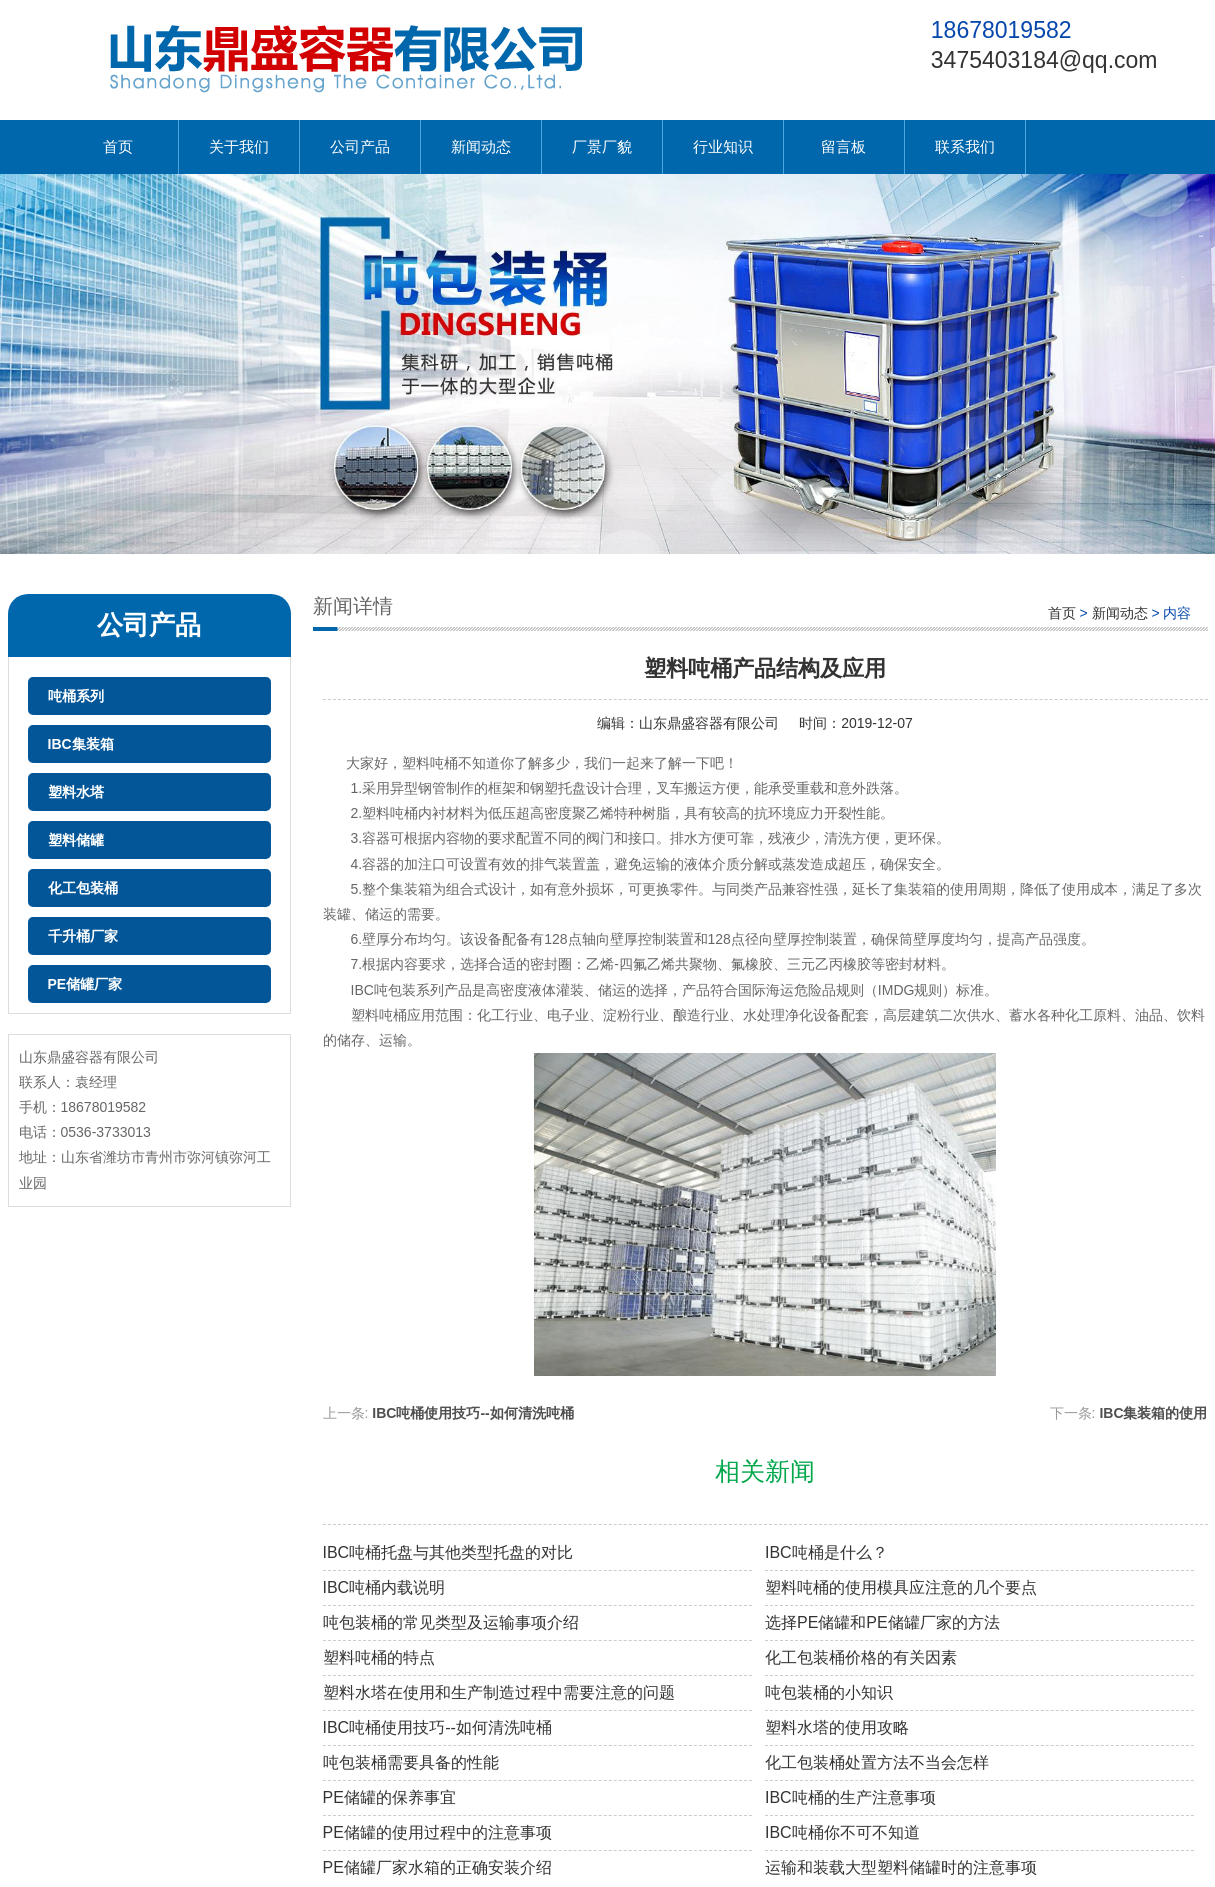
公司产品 (360, 146)
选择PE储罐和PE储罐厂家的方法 (882, 1622)
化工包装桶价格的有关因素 (861, 1657)
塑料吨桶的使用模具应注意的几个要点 (901, 1587)
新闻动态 (481, 146)
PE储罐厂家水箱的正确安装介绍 (437, 1867)
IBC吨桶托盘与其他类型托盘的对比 (448, 1552)
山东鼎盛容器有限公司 (709, 723)
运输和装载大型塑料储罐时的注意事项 (901, 1867)
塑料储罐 (76, 840)
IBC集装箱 (81, 744)
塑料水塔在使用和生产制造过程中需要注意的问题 (499, 1692)
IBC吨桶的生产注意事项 (850, 1797)
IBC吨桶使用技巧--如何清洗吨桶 (472, 1413)
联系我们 (965, 146)
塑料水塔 (76, 792)
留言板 (843, 146)
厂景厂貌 (602, 146)
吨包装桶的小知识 (829, 1692)
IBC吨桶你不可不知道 (842, 1832)
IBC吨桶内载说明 (384, 1587)
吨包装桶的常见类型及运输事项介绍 (451, 1622)
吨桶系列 (76, 696)
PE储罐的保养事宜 (389, 1797)
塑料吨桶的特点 (379, 1657)
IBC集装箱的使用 (1153, 1413)
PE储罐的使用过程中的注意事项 (437, 1832)
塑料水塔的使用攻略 (837, 1727)
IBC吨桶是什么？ (826, 1552)
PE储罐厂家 (85, 984)
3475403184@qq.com (1044, 60)
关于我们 (239, 146)
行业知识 (723, 146)
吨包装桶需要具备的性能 (411, 1762)
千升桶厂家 (83, 936)
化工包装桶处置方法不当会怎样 (877, 1762)
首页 (118, 146)
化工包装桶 (83, 888)
